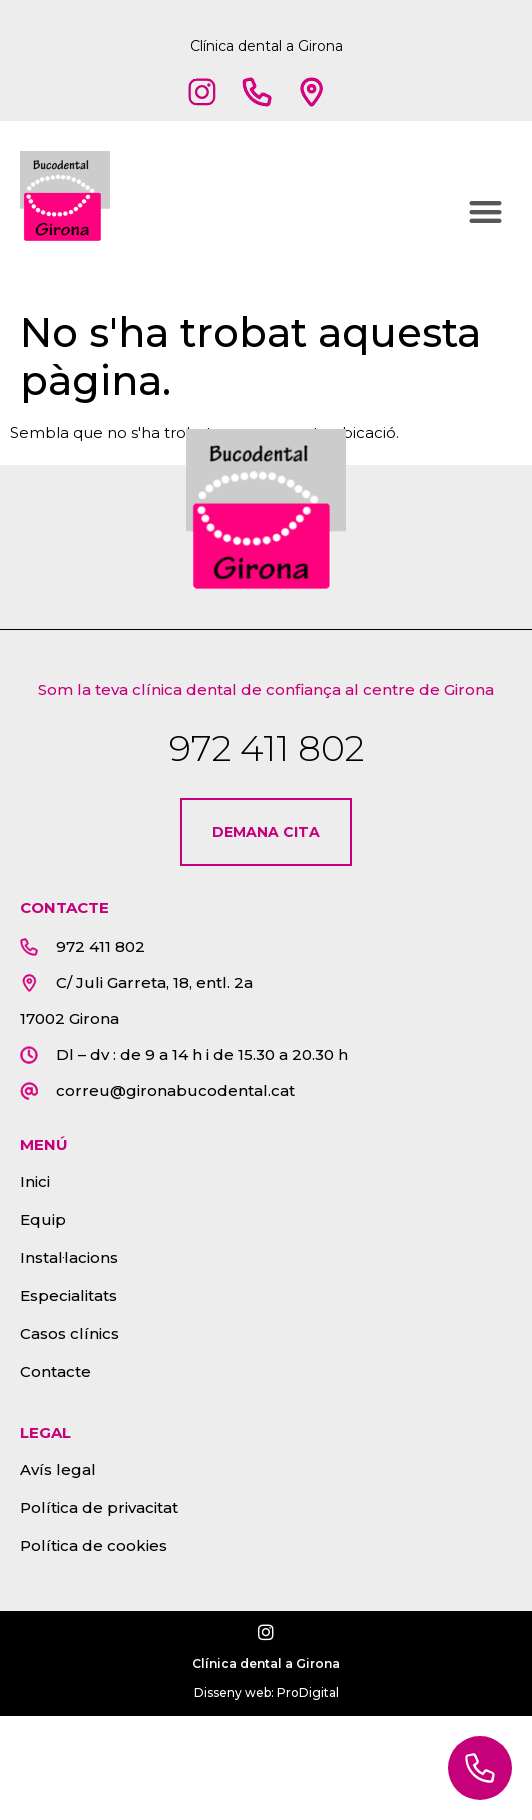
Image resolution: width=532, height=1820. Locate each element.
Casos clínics (69, 1333)
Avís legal (58, 1469)
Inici (35, 1181)
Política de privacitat (99, 1507)
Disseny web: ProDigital (266, 1692)
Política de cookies (93, 1545)
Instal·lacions (69, 1257)
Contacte (55, 1371)
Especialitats (68, 1295)
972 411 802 (266, 748)
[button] (486, 211)
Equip (43, 1219)
